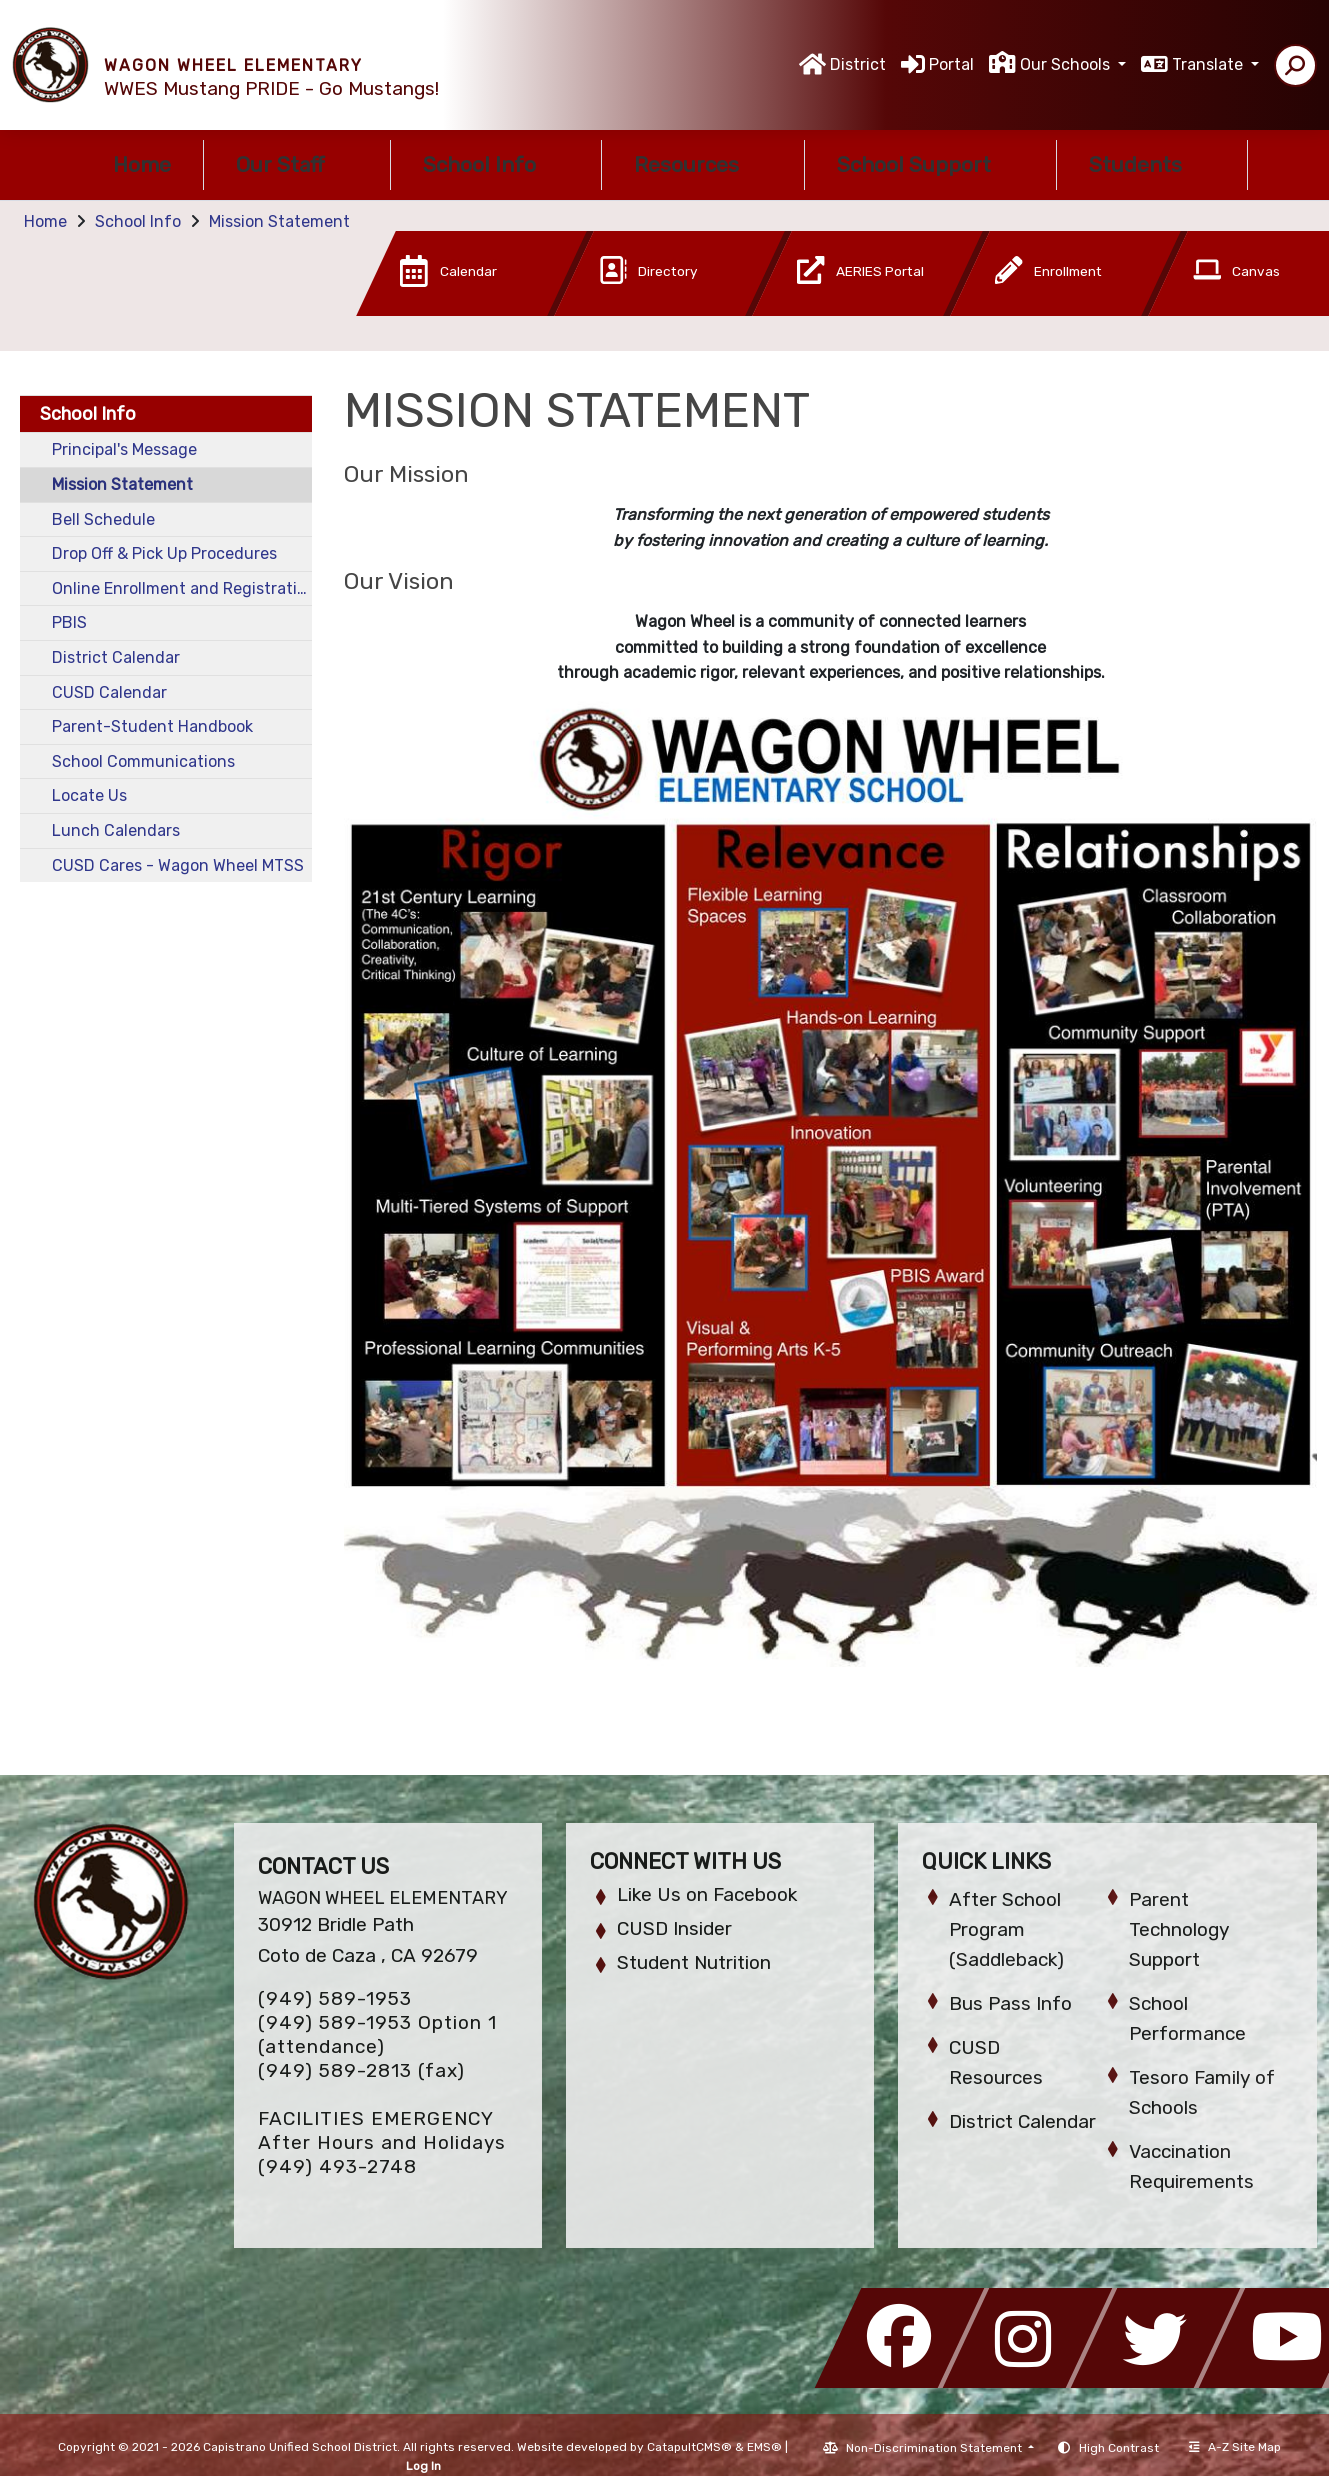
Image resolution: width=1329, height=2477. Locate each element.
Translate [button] (1209, 64)
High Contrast (1119, 2448)
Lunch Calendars (116, 830)
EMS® (764, 2447)
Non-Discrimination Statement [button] (935, 2448)
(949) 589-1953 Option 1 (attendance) (377, 2034)
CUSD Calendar (109, 692)
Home (142, 164)
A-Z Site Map (1235, 2447)
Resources (703, 164)
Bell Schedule (103, 519)
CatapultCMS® (689, 2447)
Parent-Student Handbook (152, 726)
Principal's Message (124, 449)
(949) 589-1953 (335, 1998)
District (858, 64)
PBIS (69, 622)
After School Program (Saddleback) (1006, 1929)
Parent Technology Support (1179, 1929)
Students (1152, 164)
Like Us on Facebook (707, 1894)
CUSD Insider (674, 1928)
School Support (930, 164)
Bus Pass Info (1010, 2003)
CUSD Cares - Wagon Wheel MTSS (178, 865)
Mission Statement (279, 221)
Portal (951, 64)
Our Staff (297, 164)
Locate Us (89, 795)
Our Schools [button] (1067, 64)
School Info (496, 164)
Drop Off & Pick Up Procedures (164, 553)
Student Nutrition (694, 1962)
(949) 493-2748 (337, 2166)
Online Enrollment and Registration (182, 588)
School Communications (143, 761)
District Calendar (116, 657)
